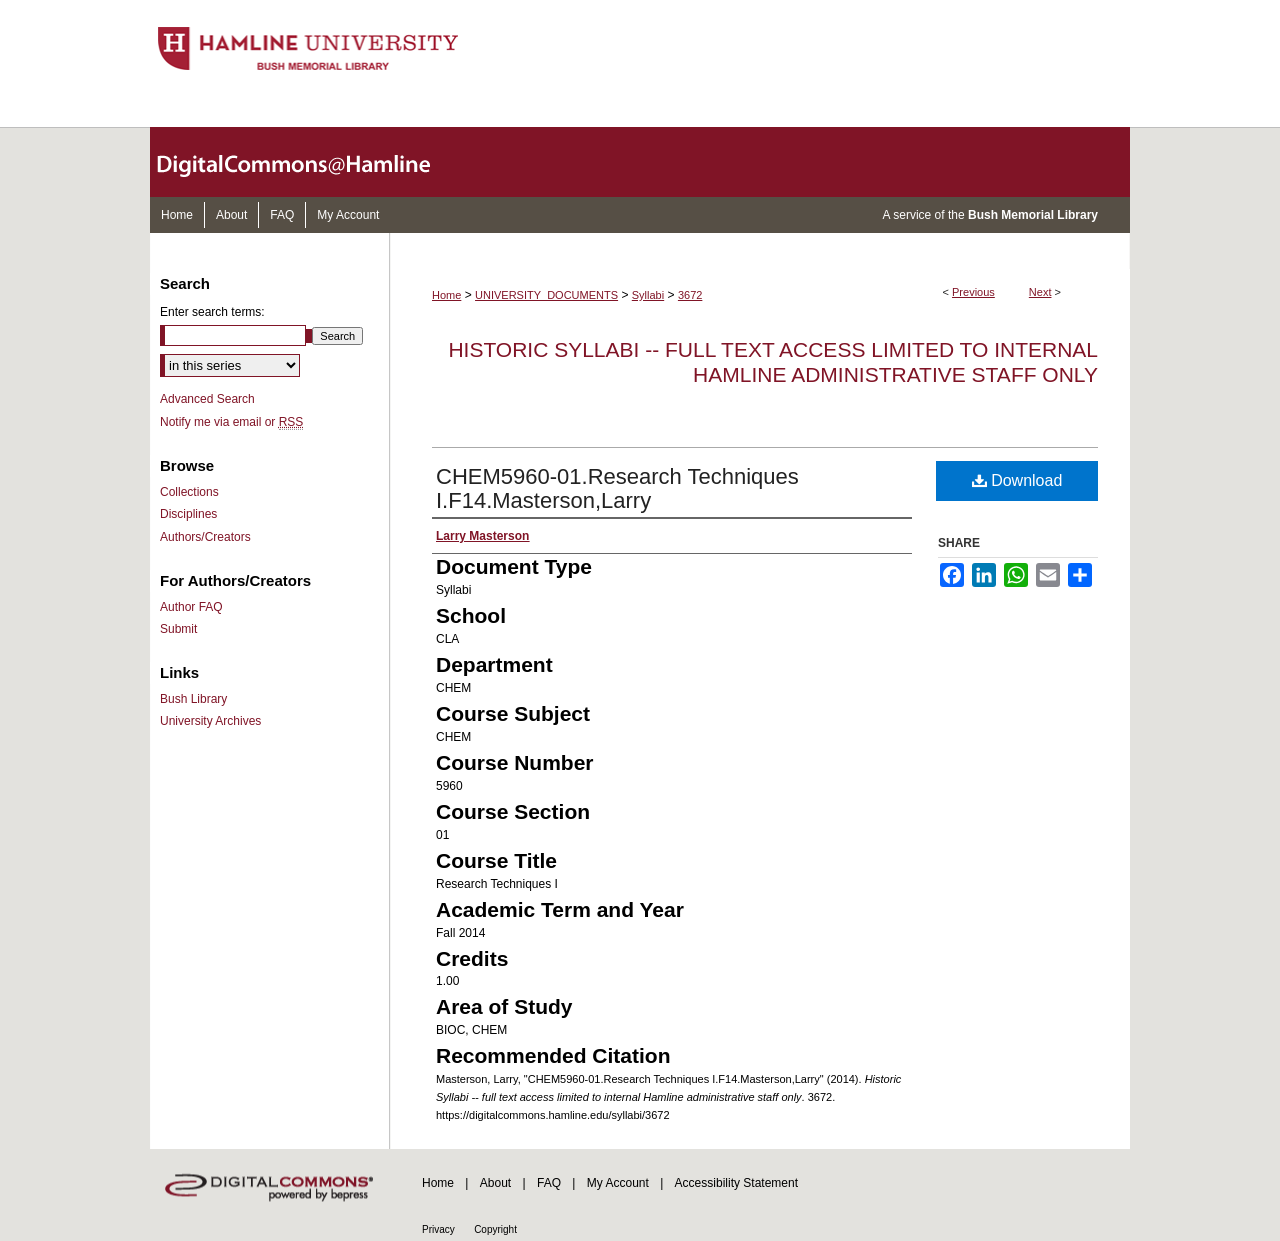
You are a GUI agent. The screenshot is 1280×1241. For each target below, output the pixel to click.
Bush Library (193, 699)
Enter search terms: (212, 312)
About (495, 1183)
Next (1040, 292)
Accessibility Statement (736, 1183)
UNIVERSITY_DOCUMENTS (546, 295)
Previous (973, 292)
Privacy (438, 1229)
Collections (189, 492)
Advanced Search (207, 399)
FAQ (549, 1183)
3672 (690, 295)
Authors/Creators (205, 537)
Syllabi (648, 295)
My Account (618, 1183)
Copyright (495, 1229)
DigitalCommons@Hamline (310, 162)
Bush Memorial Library (1033, 215)
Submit (178, 629)
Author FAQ (191, 607)
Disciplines (188, 514)
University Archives (210, 721)
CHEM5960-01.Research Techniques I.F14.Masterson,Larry (617, 488)
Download (1017, 480)
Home (446, 295)
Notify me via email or (231, 422)
